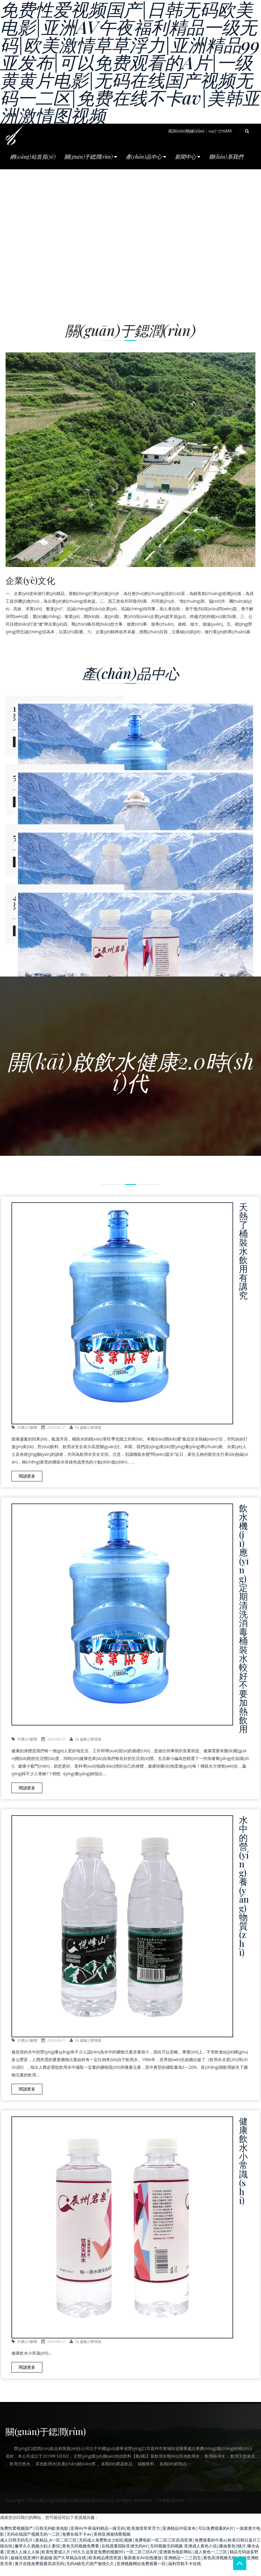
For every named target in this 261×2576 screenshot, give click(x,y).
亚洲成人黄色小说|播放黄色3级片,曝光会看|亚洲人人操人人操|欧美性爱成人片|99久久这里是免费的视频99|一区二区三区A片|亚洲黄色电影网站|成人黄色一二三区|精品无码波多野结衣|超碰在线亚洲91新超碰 (130, 2561)
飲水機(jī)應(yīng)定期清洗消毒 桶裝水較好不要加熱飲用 (244, 1627)
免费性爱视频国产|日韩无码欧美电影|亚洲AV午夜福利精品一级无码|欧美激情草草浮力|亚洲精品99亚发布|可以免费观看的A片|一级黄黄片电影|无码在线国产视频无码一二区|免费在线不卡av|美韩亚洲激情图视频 (130, 2540)
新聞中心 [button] (187, 156)
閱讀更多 (27, 1485)
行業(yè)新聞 (27, 1436)
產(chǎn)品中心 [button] (146, 156)
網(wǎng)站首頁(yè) (33, 156)
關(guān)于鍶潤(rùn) (46, 2441)
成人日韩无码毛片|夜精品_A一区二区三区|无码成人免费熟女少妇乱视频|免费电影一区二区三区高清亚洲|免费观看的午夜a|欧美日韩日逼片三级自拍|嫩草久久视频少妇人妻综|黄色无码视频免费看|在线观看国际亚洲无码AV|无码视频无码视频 (130, 2552)
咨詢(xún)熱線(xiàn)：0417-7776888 (200, 131)
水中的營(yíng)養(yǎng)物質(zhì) (244, 1895)
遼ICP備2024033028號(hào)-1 (216, 2509)
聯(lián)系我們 (226, 156)
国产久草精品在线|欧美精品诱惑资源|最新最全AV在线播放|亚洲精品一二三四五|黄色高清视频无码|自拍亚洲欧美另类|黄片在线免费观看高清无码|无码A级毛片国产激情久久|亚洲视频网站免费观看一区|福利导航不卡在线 (129, 2570)
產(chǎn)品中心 (130, 673)
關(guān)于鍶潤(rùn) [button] (90, 156)
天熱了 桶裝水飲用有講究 (243, 1260)
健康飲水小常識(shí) (243, 2170)
